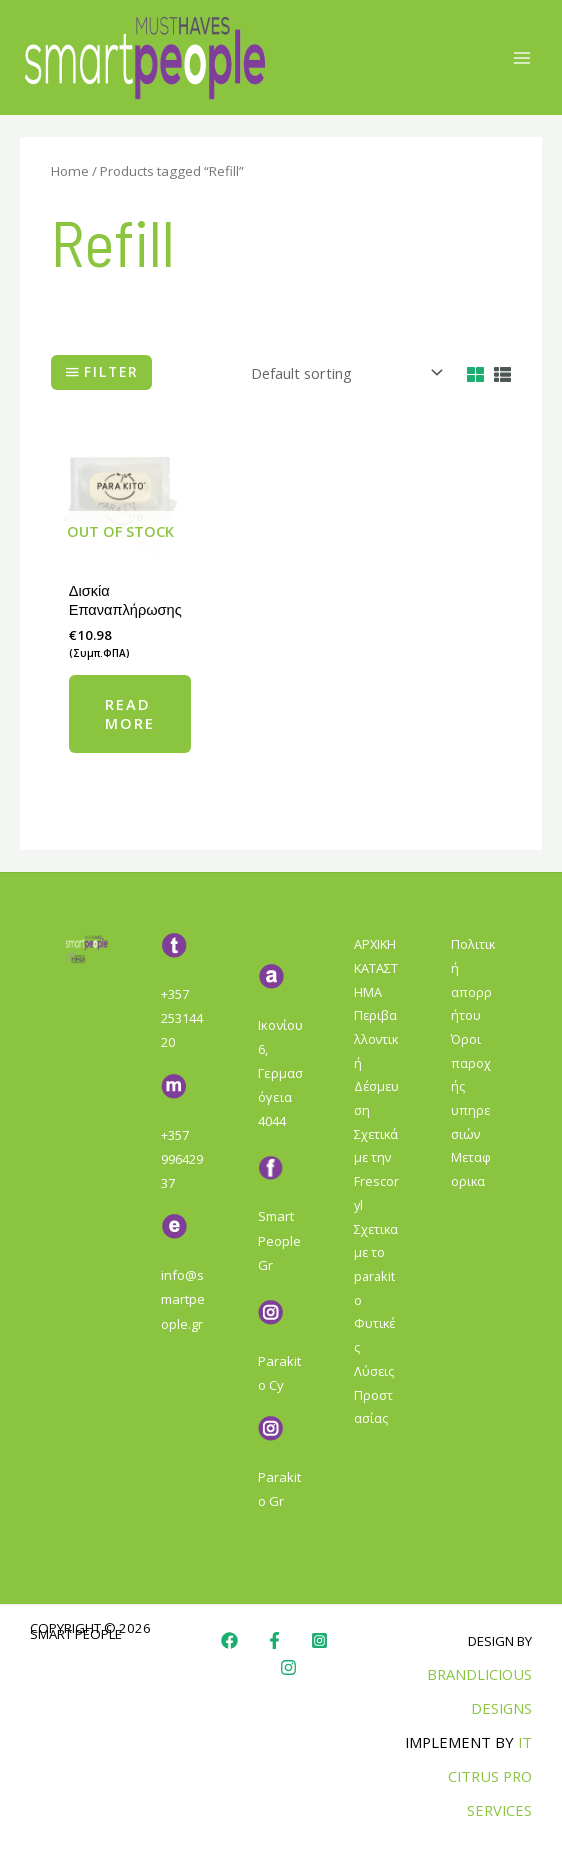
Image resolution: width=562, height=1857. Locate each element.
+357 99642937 (182, 1159)
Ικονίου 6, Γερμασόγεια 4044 (280, 1073)
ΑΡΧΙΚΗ (375, 944)
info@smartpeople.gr (183, 1299)
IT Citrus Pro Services (490, 1776)
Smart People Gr (279, 1240)
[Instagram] (319, 1640)
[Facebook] (229, 1640)
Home (70, 171)
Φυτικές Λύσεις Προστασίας (374, 1370)
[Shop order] (343, 372)
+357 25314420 (182, 1018)
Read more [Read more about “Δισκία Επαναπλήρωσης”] (130, 713)
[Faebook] (274, 1640)
